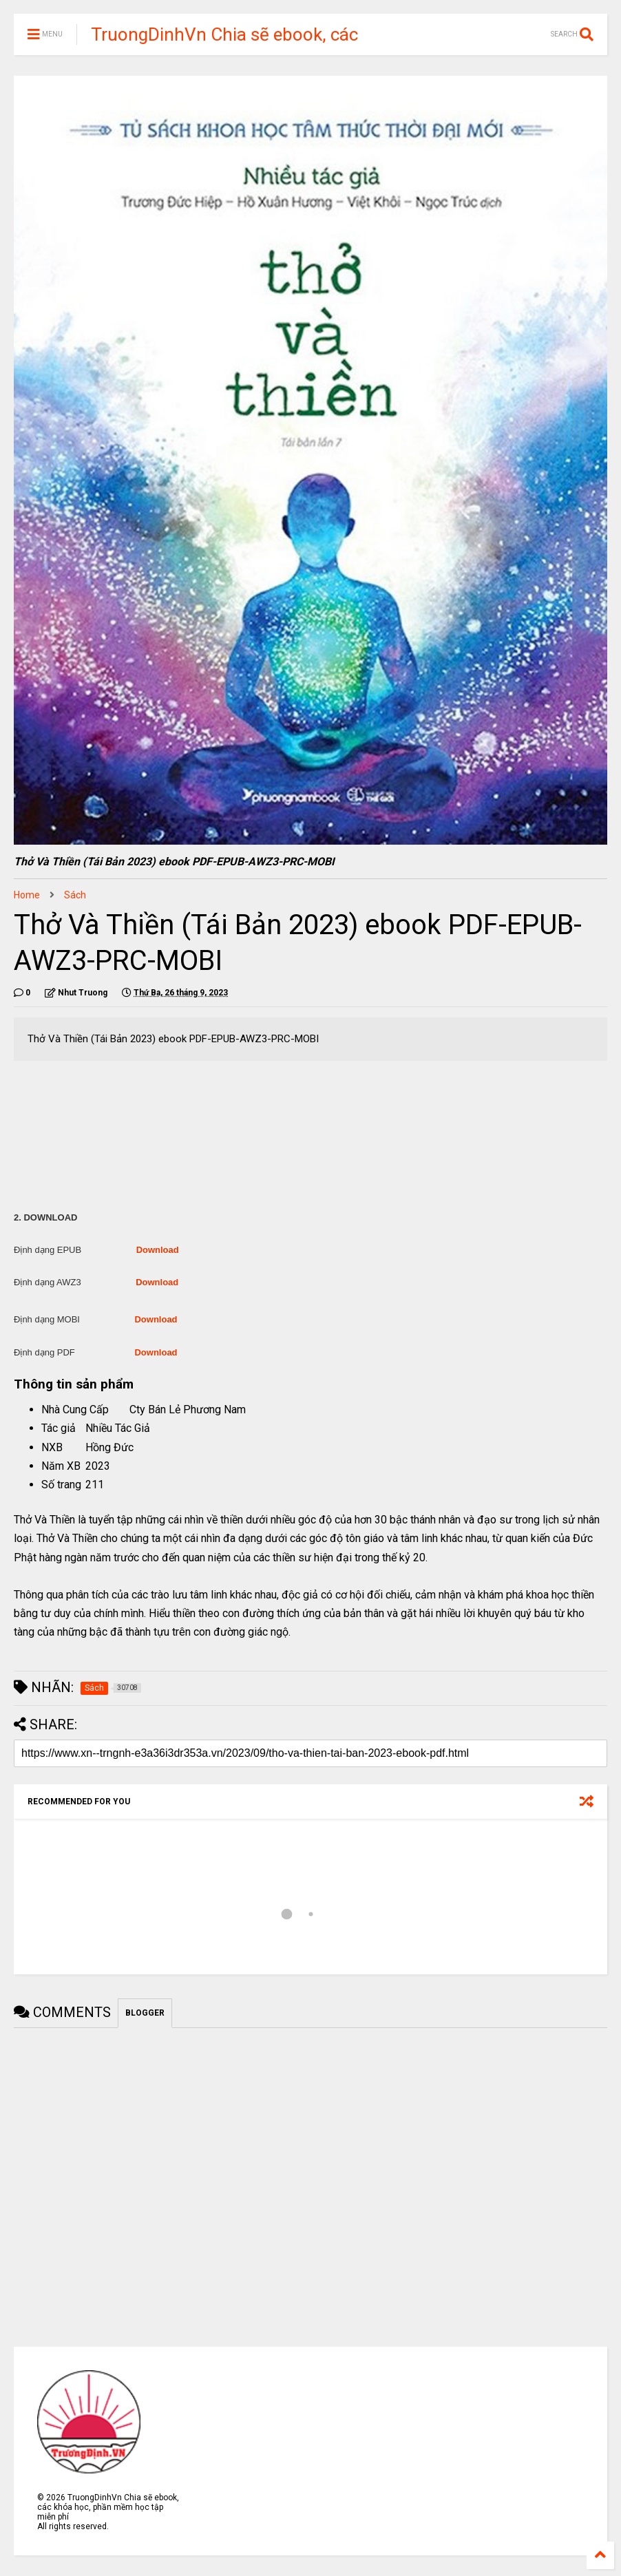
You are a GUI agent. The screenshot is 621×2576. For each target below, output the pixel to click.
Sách (75, 894)
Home (27, 894)
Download (157, 1250)
